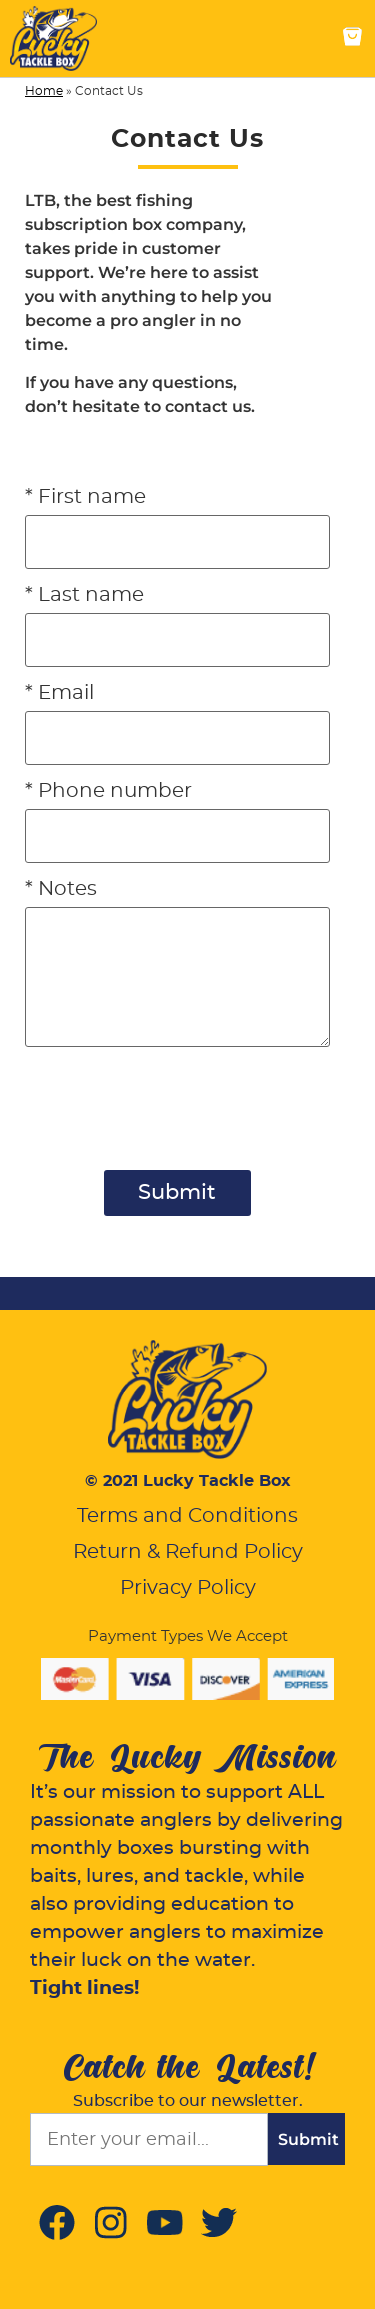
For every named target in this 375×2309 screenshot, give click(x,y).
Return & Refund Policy (188, 1552)
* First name (85, 497)
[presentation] (177, 1162)
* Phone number (108, 791)
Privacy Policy (188, 1588)
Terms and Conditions (187, 1516)
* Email (59, 693)
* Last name (84, 595)
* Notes (61, 889)
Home (44, 91)
